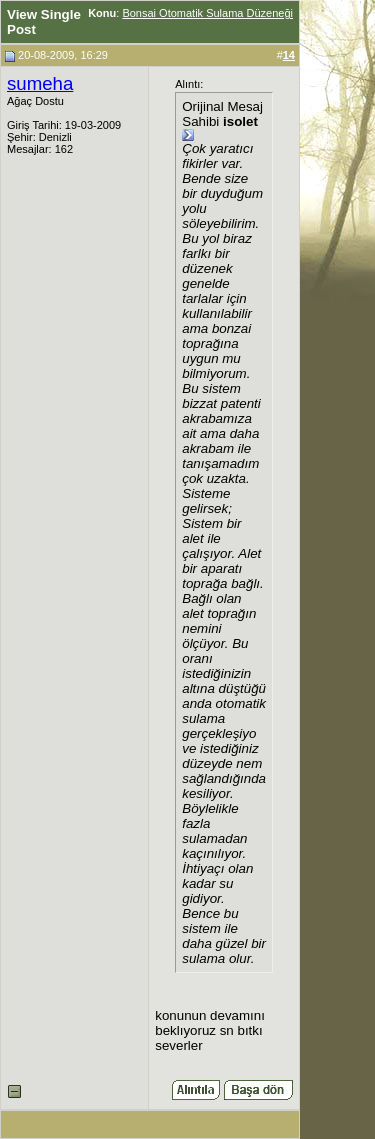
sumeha (40, 83)
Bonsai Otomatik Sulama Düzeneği (207, 13)
